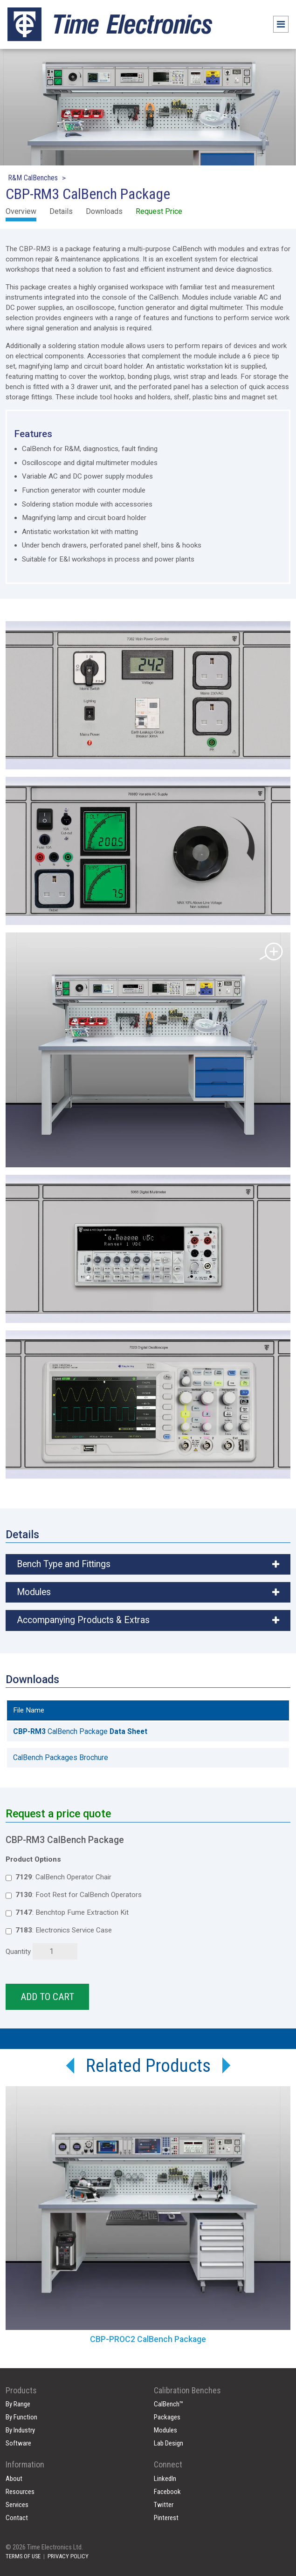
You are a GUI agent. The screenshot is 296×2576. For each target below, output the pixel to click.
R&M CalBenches (33, 177)
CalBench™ (168, 2404)
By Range (18, 2404)
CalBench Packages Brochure (60, 1757)
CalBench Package (80, 1731)
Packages (167, 2417)
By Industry (20, 2430)
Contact (17, 2518)
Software (18, 2443)
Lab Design (168, 2443)
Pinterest (166, 2518)
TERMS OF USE (23, 2556)
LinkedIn (165, 2478)
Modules (165, 2430)
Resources (20, 2491)
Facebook (167, 2491)
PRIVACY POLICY (68, 2556)
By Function (21, 2417)
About (14, 2478)
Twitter (163, 2505)
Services (17, 2505)
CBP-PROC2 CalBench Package (148, 2339)
